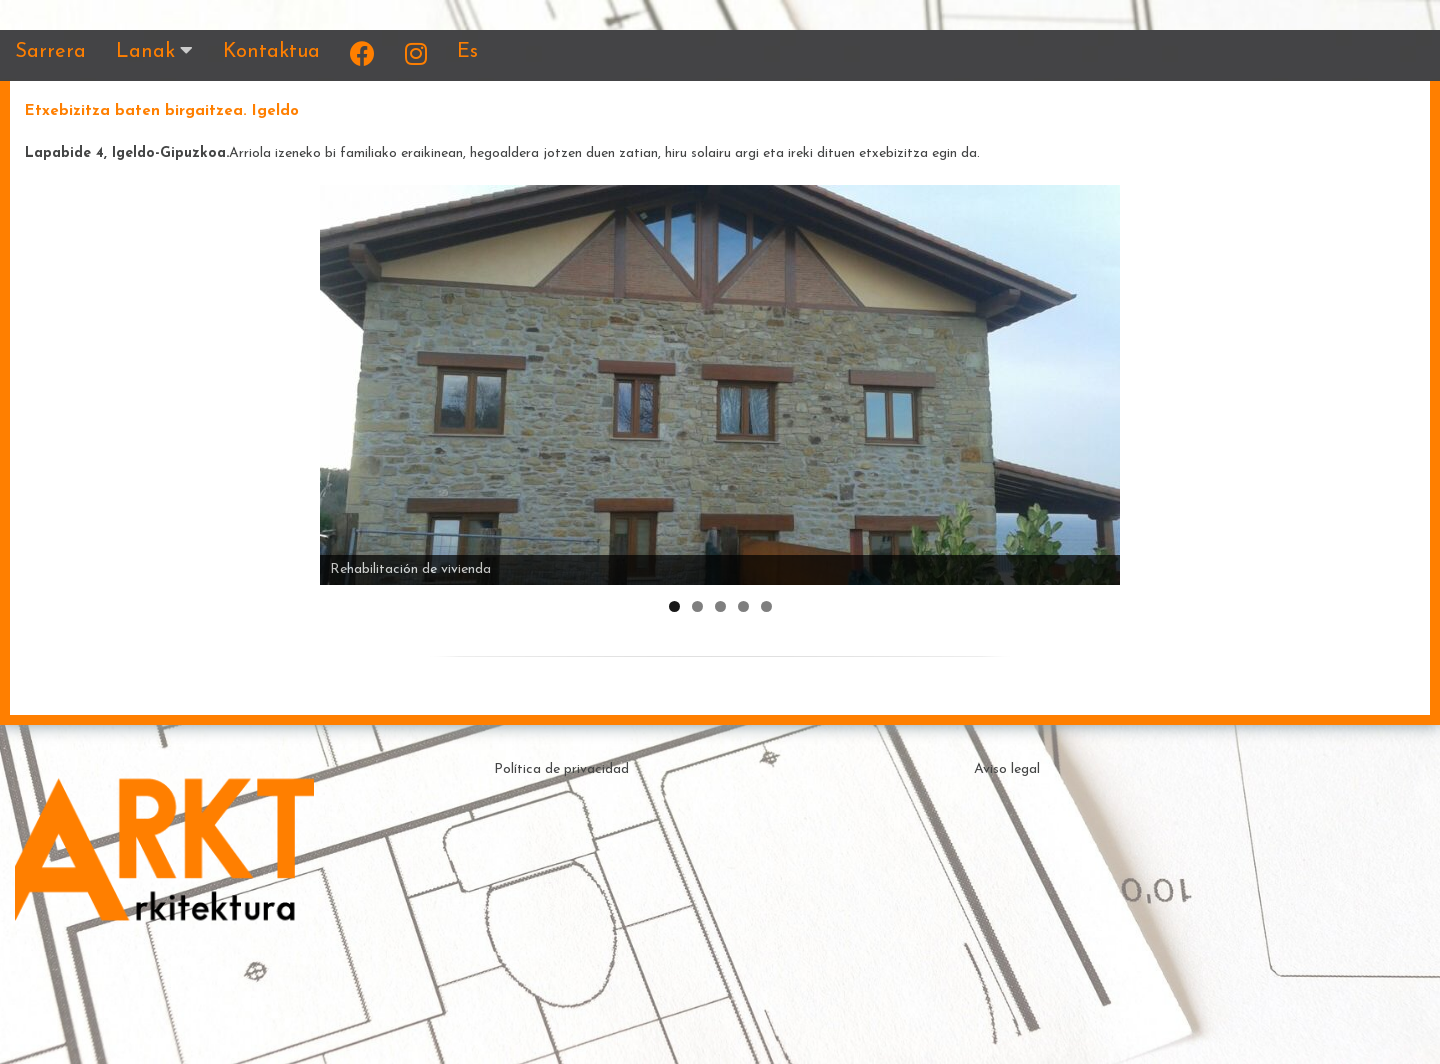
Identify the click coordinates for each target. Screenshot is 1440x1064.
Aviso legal (1007, 769)
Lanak (145, 52)
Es (467, 52)
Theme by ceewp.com (752, 1028)
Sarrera (50, 52)
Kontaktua (271, 52)
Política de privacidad (561, 769)
